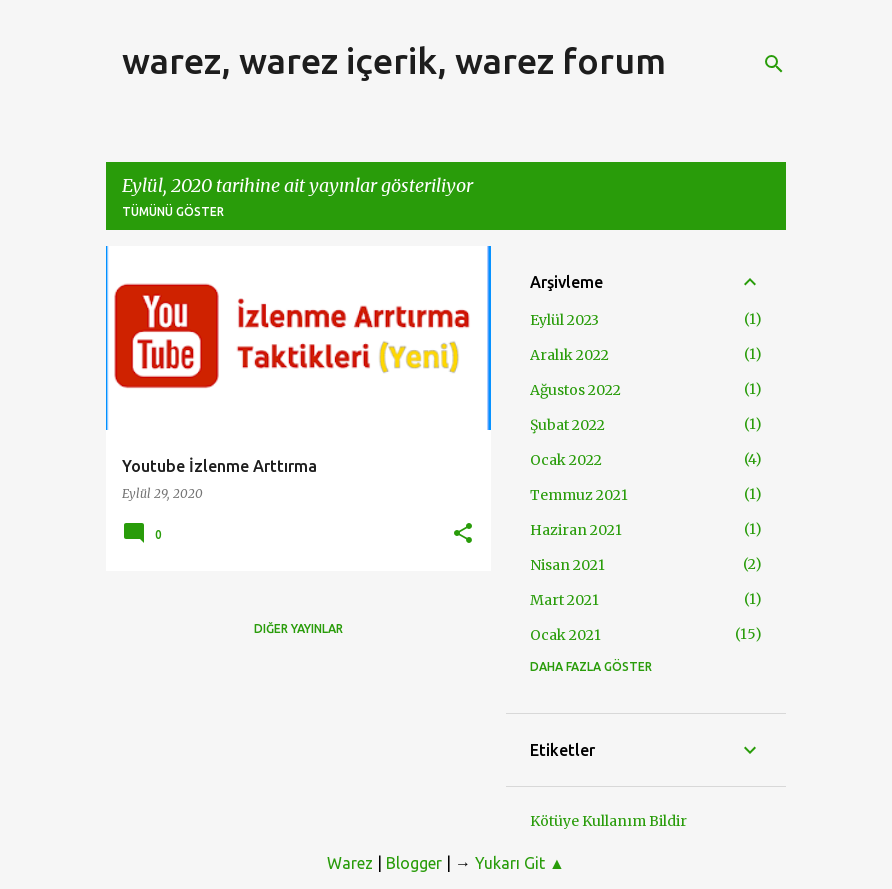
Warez (350, 863)
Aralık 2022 (569, 355)
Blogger (414, 863)
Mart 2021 (564, 600)
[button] (463, 534)
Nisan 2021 (567, 565)
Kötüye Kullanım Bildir (608, 821)
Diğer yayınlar (298, 628)
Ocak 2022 (566, 460)
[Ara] (774, 64)
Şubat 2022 (567, 425)
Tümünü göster (173, 211)
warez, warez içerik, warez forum (394, 60)
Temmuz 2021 (579, 495)
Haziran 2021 (576, 530)
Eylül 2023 (564, 320)
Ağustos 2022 (575, 390)
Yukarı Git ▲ (520, 863)
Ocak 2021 (565, 635)
